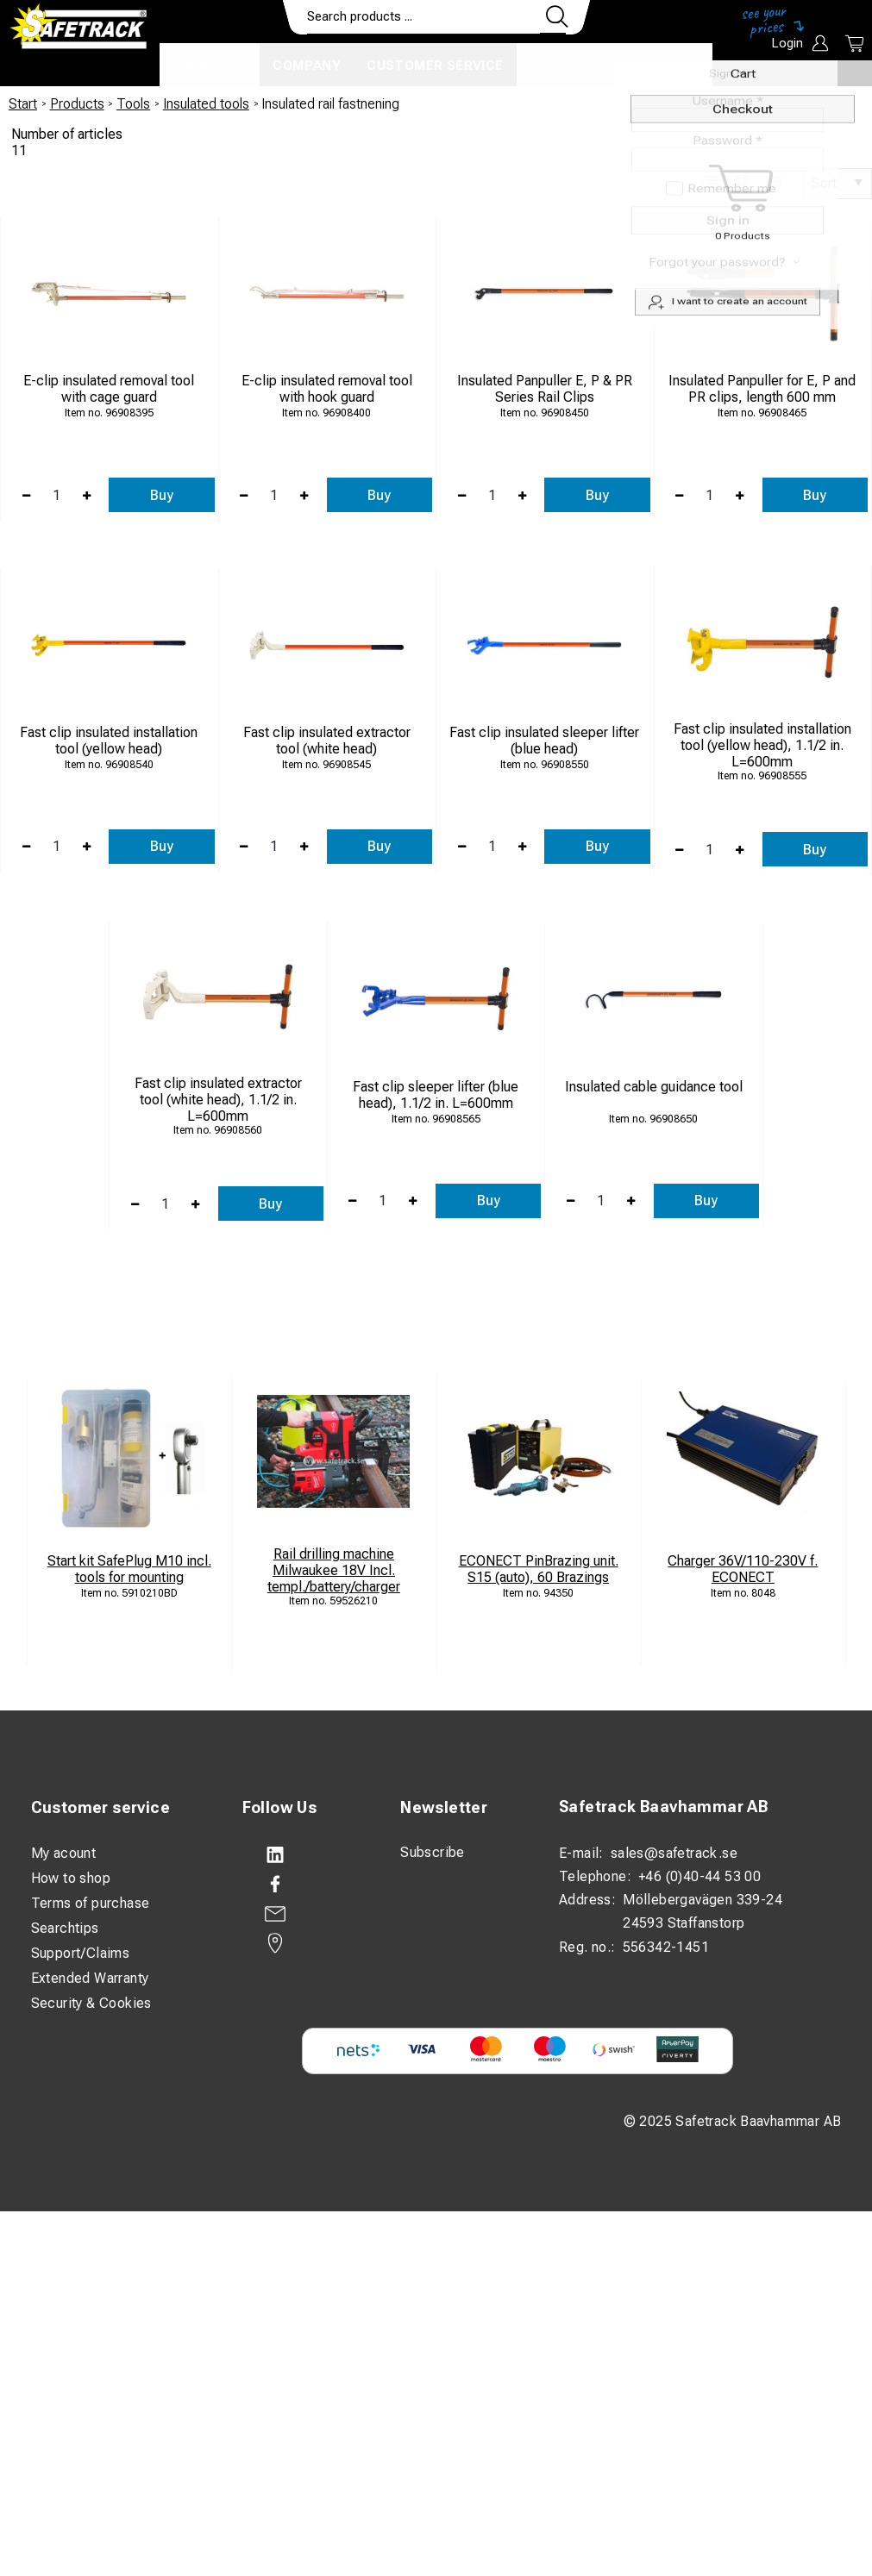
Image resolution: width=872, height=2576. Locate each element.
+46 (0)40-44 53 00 (699, 1876)
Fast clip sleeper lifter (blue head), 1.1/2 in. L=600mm (435, 1095)
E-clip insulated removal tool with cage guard (108, 388)
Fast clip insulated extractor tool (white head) (327, 740)
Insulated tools (206, 104)
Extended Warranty (90, 1978)
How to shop (70, 1878)
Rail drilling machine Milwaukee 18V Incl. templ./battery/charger (333, 1570)
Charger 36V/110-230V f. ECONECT (743, 1569)
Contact (563, 65)
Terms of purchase (90, 1903)
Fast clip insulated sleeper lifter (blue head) (544, 740)
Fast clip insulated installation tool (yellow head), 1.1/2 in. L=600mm (762, 745)
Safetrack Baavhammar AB (663, 1807)
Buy (161, 495)
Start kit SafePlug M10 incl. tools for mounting (129, 1569)
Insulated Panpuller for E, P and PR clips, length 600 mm (762, 388)
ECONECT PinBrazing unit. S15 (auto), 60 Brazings (538, 1569)
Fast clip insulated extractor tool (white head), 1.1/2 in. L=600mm (218, 1099)
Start (23, 104)
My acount (64, 1853)
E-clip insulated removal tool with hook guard (327, 388)
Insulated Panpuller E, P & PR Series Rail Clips (544, 388)
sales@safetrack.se (674, 1853)
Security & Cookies (91, 2003)
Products (210, 65)
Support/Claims (80, 1953)
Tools (133, 104)
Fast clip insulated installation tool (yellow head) (109, 740)
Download (661, 65)
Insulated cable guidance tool (654, 1087)
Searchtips (65, 1928)
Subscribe (432, 1852)
